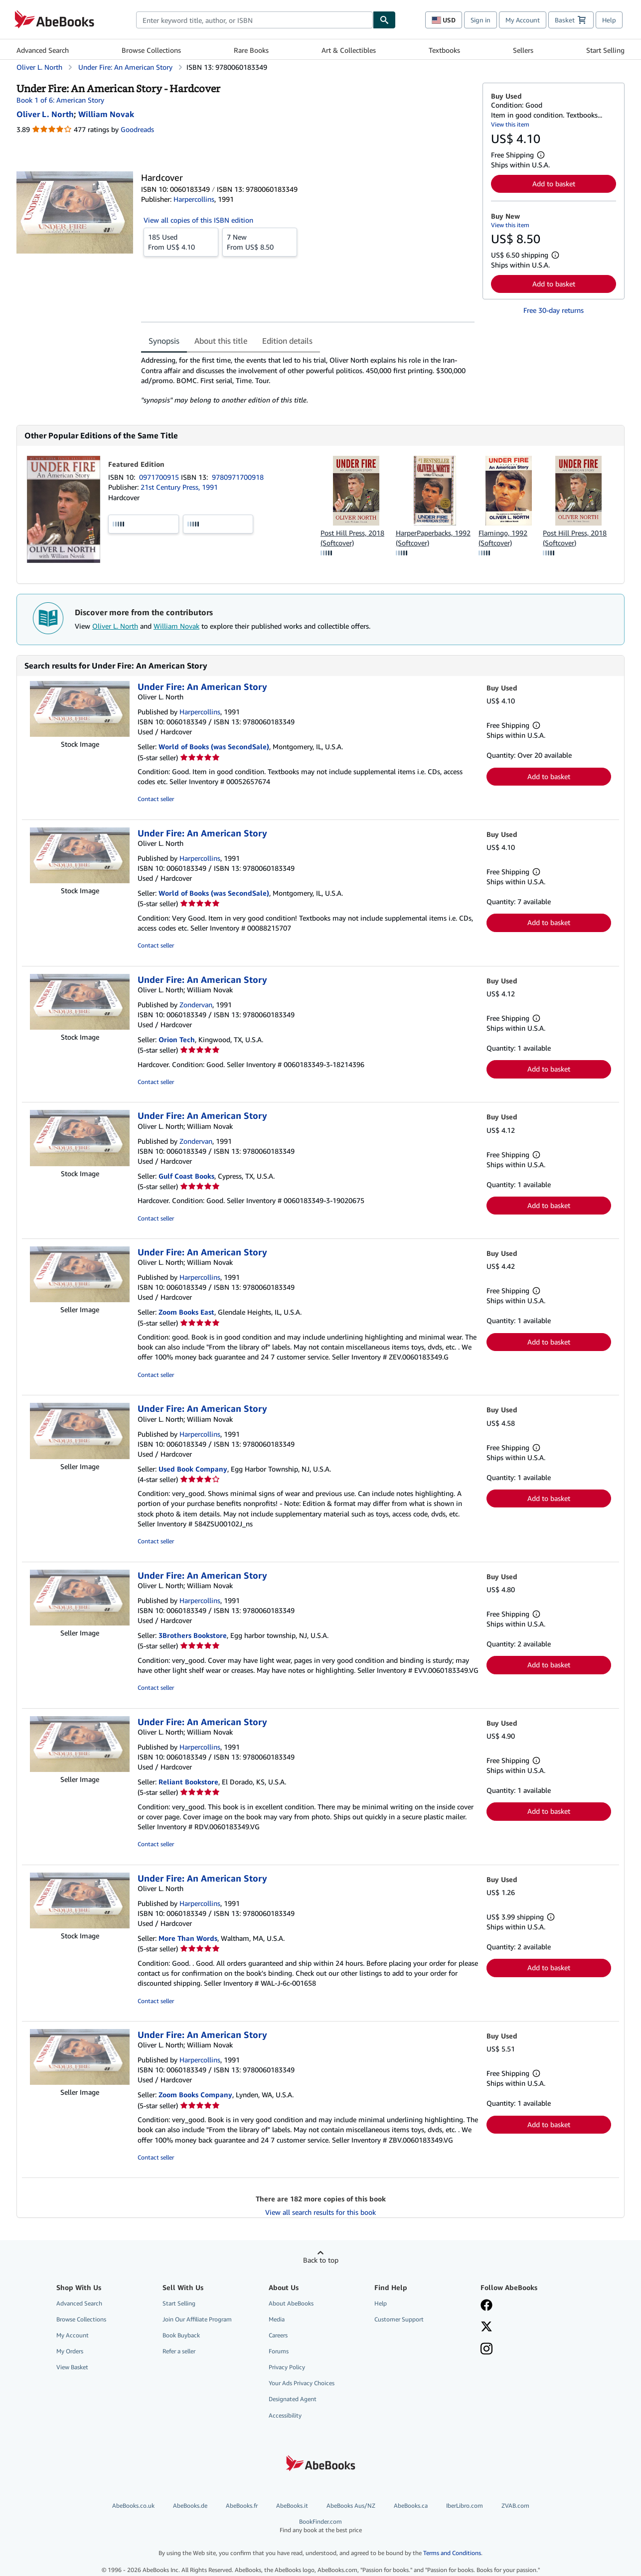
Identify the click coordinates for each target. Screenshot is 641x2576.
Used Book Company (193, 1469)
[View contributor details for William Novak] (106, 114)
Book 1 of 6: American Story (60, 100)
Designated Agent (293, 2399)
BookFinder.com (320, 2526)
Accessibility (285, 2415)
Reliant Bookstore (188, 1781)
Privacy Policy (287, 2367)
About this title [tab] (220, 341)
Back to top (320, 2260)
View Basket (72, 2367)
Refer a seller (178, 2351)
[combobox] (254, 19)
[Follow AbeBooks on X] (486, 2327)
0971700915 (160, 477)
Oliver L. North (115, 626)
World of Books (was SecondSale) (214, 746)
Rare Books (251, 50)
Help (609, 20)
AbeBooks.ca (411, 2505)
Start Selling (605, 50)
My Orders (69, 2351)
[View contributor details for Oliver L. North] (45, 114)
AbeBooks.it (292, 2505)
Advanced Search (42, 50)
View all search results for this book (320, 2212)
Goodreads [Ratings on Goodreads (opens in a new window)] (137, 129)
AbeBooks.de (190, 2505)
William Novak (176, 626)
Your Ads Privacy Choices (301, 2383)
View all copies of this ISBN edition (198, 220)
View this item (510, 124)
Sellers (523, 50)
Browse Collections (151, 50)
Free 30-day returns (553, 310)
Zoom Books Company (195, 2094)
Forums (279, 2351)
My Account (522, 20)
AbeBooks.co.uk (133, 2505)
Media (277, 2319)
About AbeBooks (291, 2303)
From (181, 241)
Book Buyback (181, 2335)
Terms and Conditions (452, 2553)
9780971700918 (238, 477)
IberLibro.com (464, 2505)
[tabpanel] (308, 380)
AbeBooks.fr (242, 2505)
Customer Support (399, 2319)
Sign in (480, 20)
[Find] (384, 19)
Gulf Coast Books (186, 1176)
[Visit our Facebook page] (486, 2306)
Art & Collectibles (348, 50)
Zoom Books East (186, 1312)
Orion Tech (177, 1039)
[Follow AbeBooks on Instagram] (486, 2349)
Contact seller (156, 799)
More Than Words (188, 1938)
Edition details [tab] (287, 341)
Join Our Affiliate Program (197, 2319)
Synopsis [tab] (164, 341)
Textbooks (444, 50)
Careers (278, 2335)
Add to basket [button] (553, 183)
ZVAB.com (515, 2505)
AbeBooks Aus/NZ (350, 2505)
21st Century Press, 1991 (179, 487)
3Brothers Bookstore (193, 1635)
